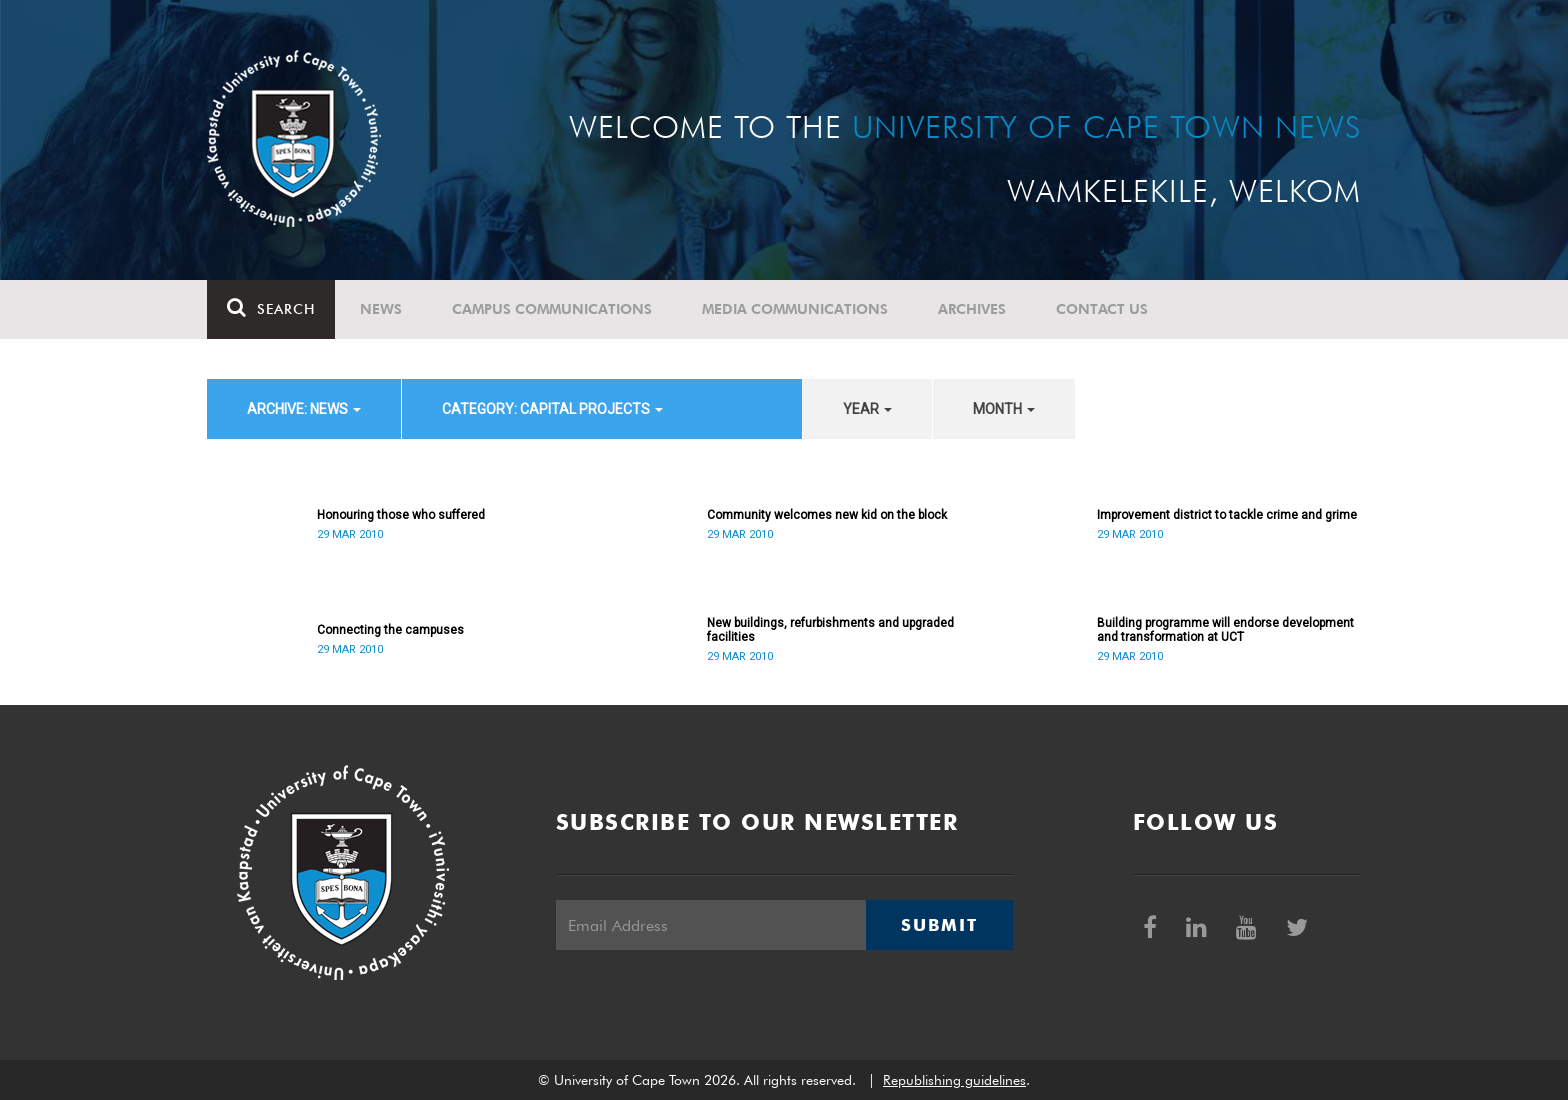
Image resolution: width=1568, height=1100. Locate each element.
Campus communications (552, 309)
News (381, 309)
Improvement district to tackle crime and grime (1227, 515)
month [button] (1004, 409)
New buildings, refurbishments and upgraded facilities (830, 630)
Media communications (795, 309)
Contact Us (1102, 309)
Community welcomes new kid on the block (827, 515)
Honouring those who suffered (401, 515)
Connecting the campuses (390, 630)
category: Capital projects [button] (552, 409)
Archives (972, 309)
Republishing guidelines (954, 1080)
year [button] (867, 409)
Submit (939, 925)
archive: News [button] (304, 409)
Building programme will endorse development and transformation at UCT (1225, 630)
